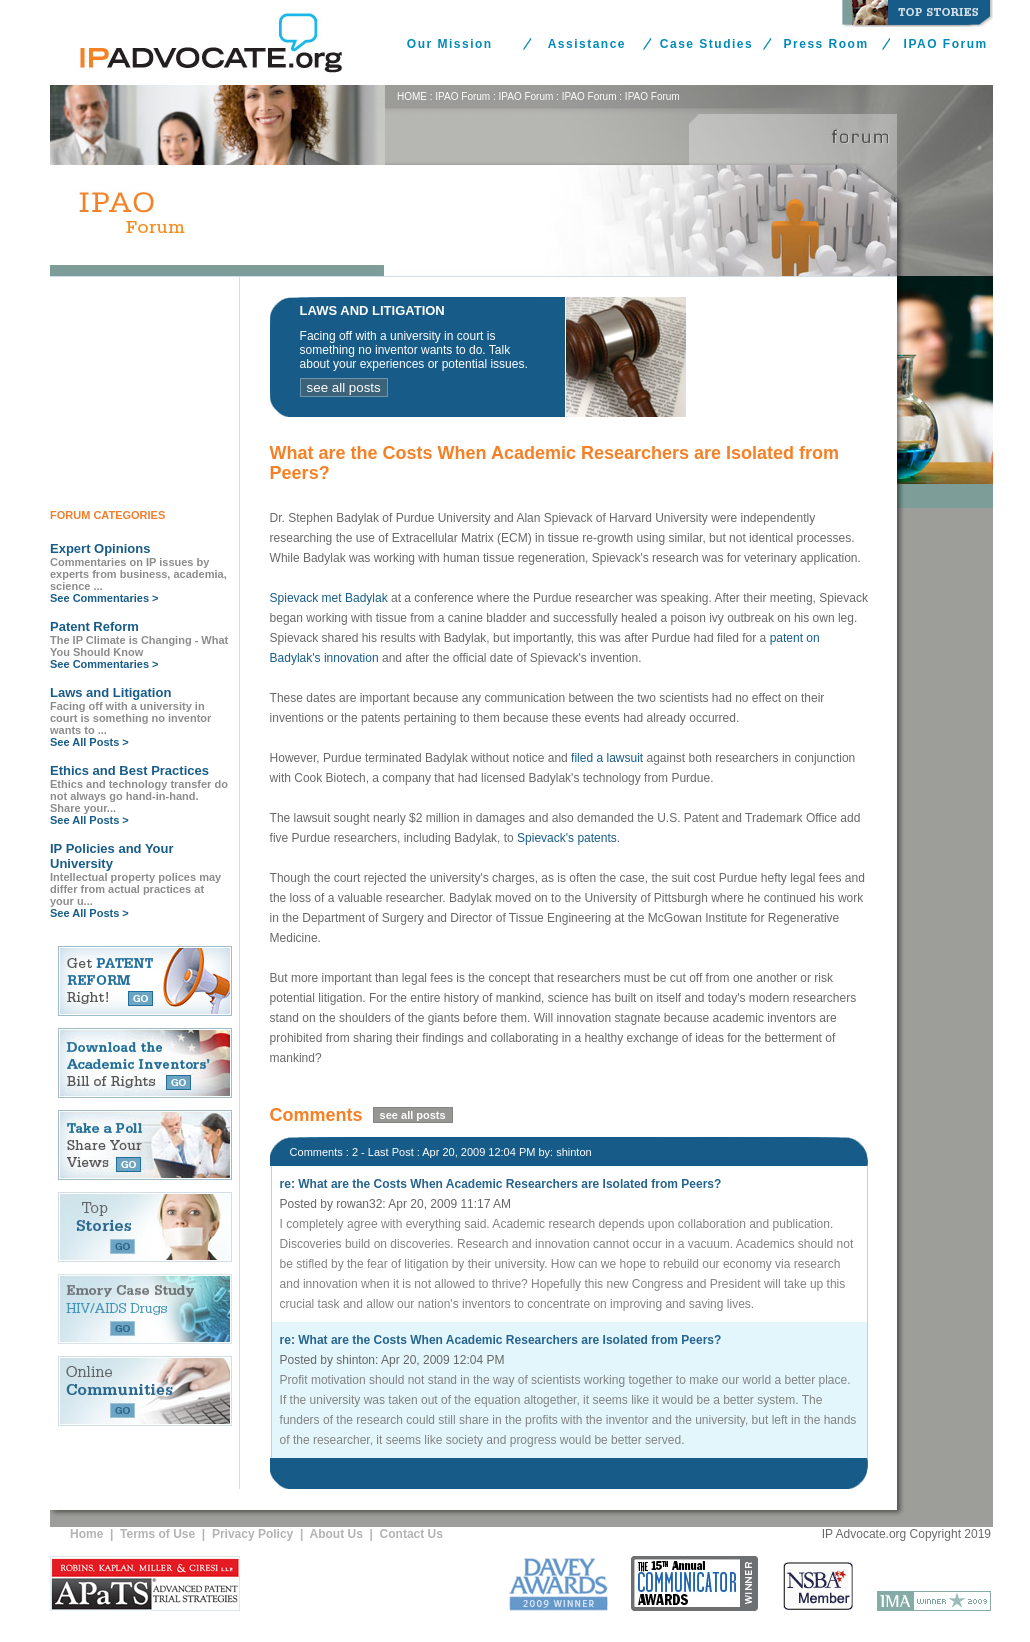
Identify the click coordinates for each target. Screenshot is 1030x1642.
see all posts (344, 387)
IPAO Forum (946, 44)
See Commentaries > (104, 598)
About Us (336, 1534)
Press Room (826, 44)
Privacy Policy (252, 1534)
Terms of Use (157, 1534)
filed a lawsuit (607, 758)
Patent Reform (94, 626)
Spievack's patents (567, 838)
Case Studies (706, 44)
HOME (412, 96)
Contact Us (411, 1534)
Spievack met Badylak (329, 598)
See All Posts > (89, 742)
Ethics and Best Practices (129, 770)
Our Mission (450, 44)
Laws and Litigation (110, 692)
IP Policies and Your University (112, 856)
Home (86, 1534)
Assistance (587, 44)
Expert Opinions (100, 548)
